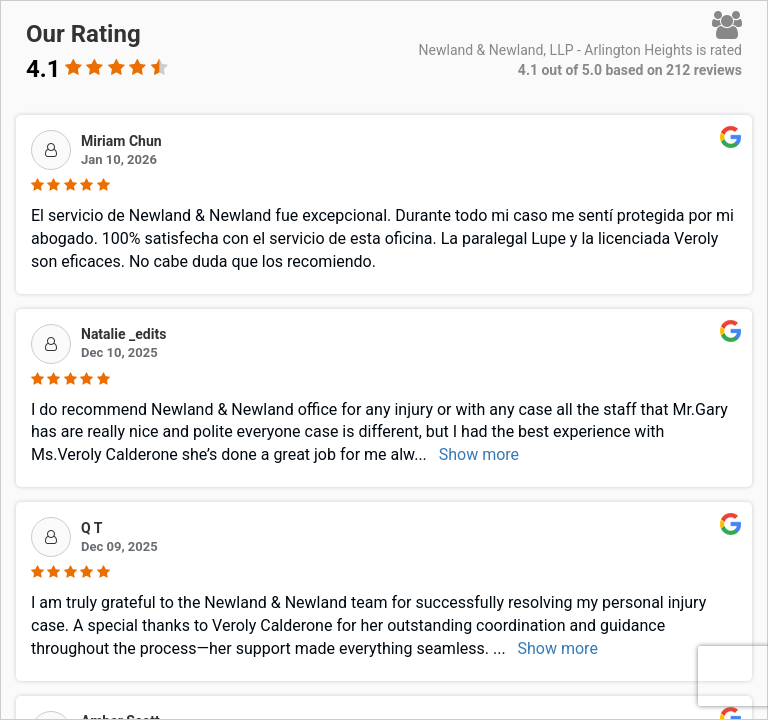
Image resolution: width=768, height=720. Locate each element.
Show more (479, 454)
